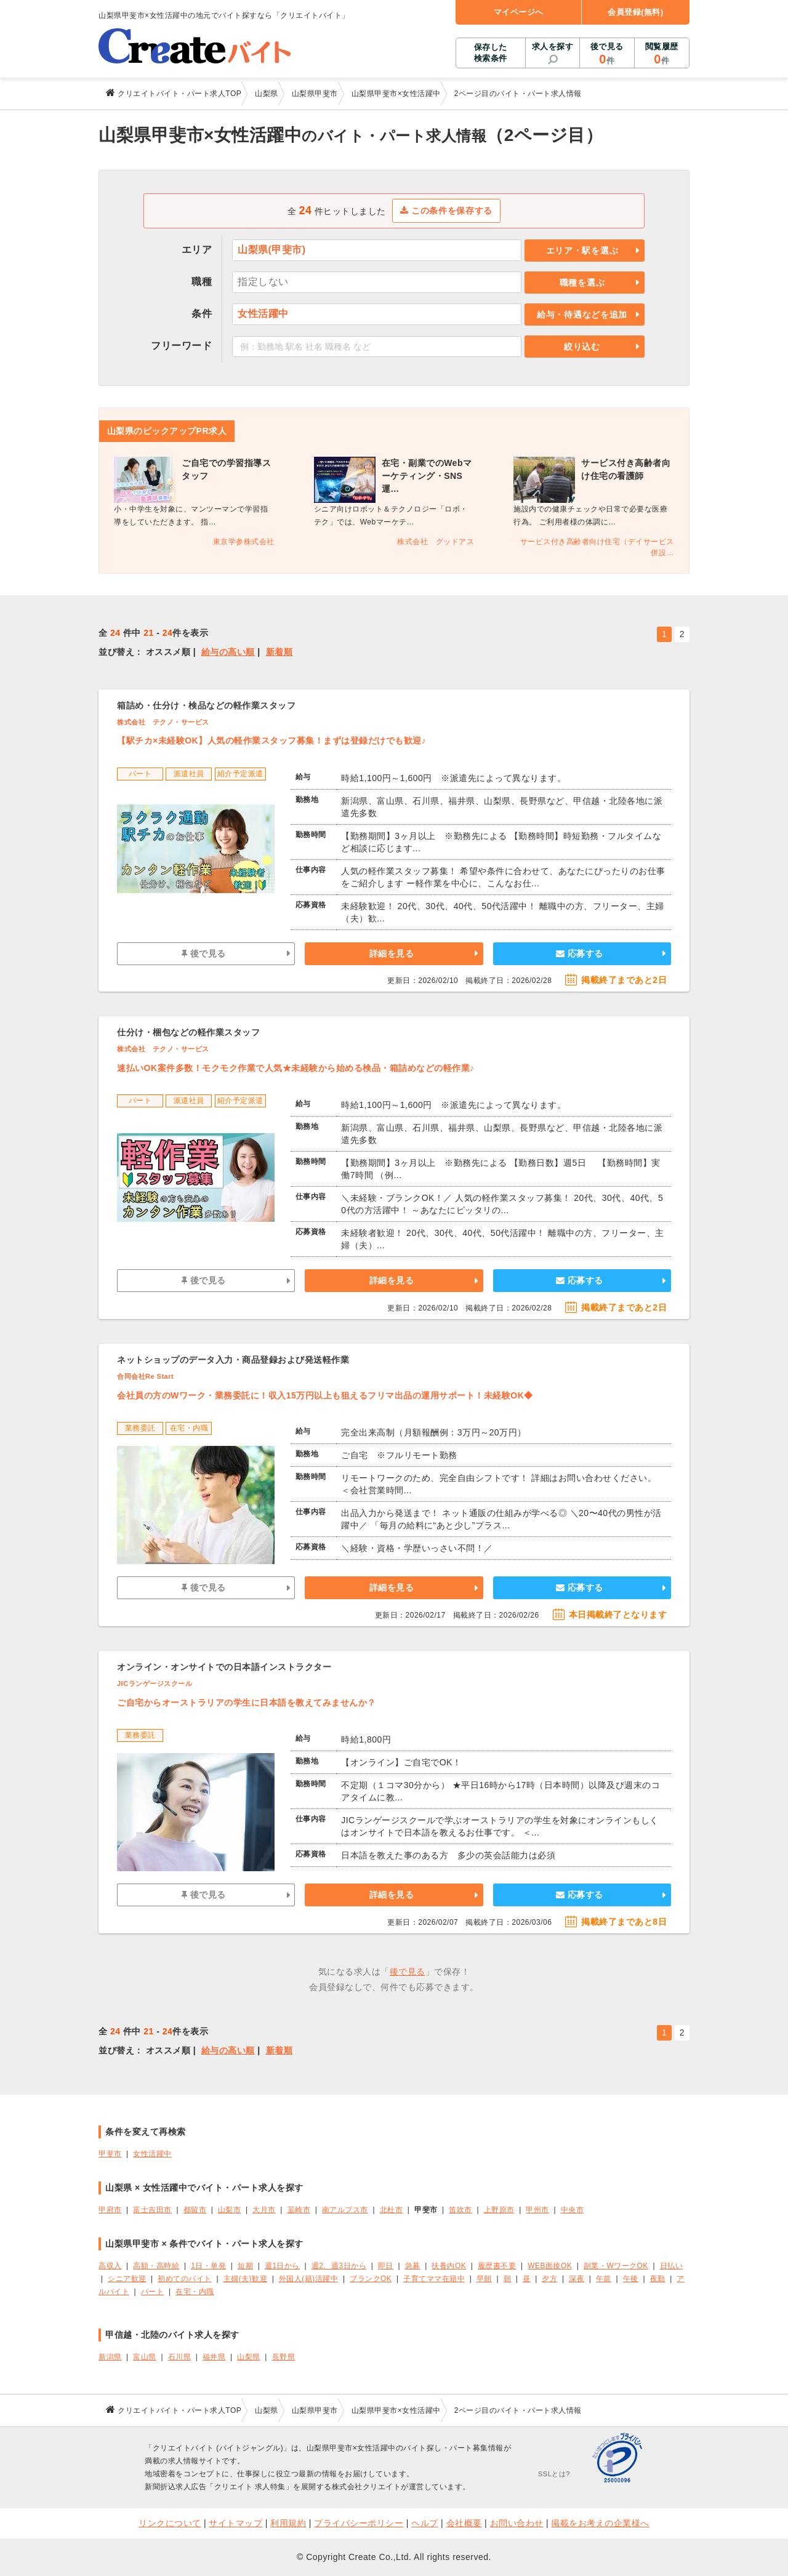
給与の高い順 (228, 652)
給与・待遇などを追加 (582, 314)
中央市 (572, 2209)
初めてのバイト (185, 2278)
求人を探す (553, 46)
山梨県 (248, 2357)
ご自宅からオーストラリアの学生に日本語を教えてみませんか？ (246, 1702)
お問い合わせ (517, 2523)
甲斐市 (110, 2153)
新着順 (279, 652)
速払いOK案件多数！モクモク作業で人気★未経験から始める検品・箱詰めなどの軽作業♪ (296, 1068)
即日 (385, 2265)
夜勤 (657, 2278)
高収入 (110, 2265)
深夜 (576, 2278)
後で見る (606, 54)
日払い (671, 2265)
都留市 (195, 2209)
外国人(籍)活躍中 (308, 2278)
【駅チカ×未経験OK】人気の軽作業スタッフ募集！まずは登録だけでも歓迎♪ (271, 740)
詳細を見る (391, 953)
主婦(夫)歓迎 (245, 2278)
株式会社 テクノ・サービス (163, 722)
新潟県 (110, 2357)
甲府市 (110, 2209)
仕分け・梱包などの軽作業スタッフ (188, 1032)
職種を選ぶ (582, 282)
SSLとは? (554, 2474)
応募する (579, 953)
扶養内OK (449, 2265)
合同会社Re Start (145, 1376)
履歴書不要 (497, 2265)
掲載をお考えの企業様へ (600, 2523)
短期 (245, 2265)
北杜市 (391, 2209)
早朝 (484, 2278)
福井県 (214, 2357)
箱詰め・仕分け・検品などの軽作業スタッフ (206, 705)
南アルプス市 (345, 2209)
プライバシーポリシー (358, 2523)
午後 (630, 2278)
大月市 (264, 2209)
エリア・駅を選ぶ (582, 250)
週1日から (282, 2265)
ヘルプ (424, 2523)
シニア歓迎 (127, 2278)
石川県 (179, 2357)
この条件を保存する (446, 210)
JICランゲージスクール (154, 1683)
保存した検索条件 (490, 52)
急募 (412, 2265)
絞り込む (582, 346)
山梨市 (229, 2209)
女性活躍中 (152, 2153)
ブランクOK (371, 2278)
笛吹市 (460, 2209)
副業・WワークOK (616, 2265)
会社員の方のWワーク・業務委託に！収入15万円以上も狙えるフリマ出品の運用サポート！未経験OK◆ (325, 1395)
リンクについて (170, 2523)
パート (152, 2291)
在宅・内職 (194, 2291)
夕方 (549, 2278)
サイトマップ (235, 2523)
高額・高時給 (156, 2265)
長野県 (284, 2357)
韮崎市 (299, 2209)
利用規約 (288, 2523)
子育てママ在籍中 (434, 2278)
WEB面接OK (550, 2265)
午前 (603, 2278)
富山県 (144, 2357)
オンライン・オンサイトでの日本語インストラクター (224, 1667)
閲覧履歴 (662, 54)
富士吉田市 (152, 2209)
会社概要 (464, 2523)
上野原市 (499, 2209)
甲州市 (537, 2209)
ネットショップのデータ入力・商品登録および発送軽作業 (233, 1360)
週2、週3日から (339, 2265)
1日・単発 (208, 2265)
